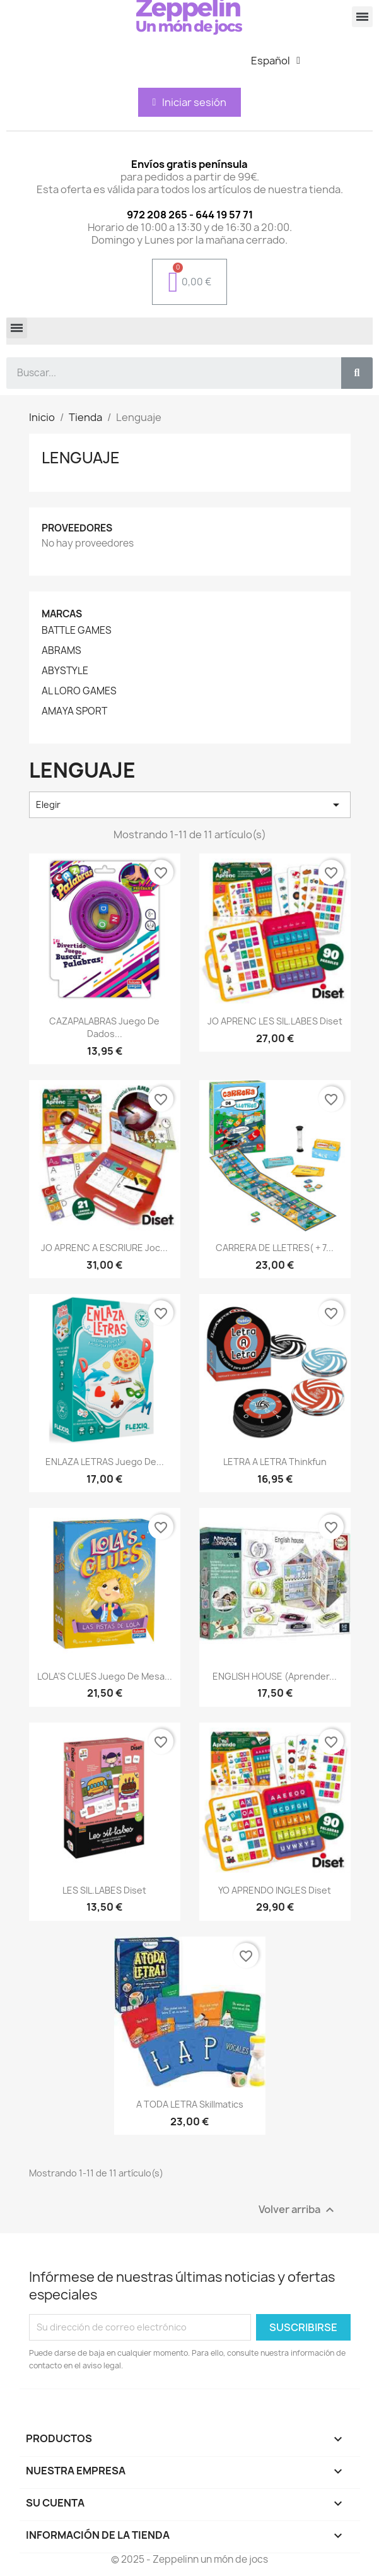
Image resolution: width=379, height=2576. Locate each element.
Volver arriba (298, 2209)
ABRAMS (61, 650)
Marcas (62, 613)
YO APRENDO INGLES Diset (274, 1890)
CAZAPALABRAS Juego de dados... (104, 1027)
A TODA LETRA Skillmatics (189, 2104)
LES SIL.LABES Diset (104, 1890)
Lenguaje (81, 457)
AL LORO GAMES (79, 691)
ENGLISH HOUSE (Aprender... (275, 1676)
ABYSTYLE (65, 671)
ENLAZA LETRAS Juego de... (104, 1462)
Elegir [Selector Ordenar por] (190, 804)
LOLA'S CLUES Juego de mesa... (104, 1676)
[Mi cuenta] (190, 102)
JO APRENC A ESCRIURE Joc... (104, 1248)
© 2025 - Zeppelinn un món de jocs (189, 2559)
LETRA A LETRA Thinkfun (275, 1462)
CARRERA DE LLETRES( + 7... (275, 1248)
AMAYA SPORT (74, 711)
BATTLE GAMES (77, 630)
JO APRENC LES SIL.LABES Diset (274, 1021)
